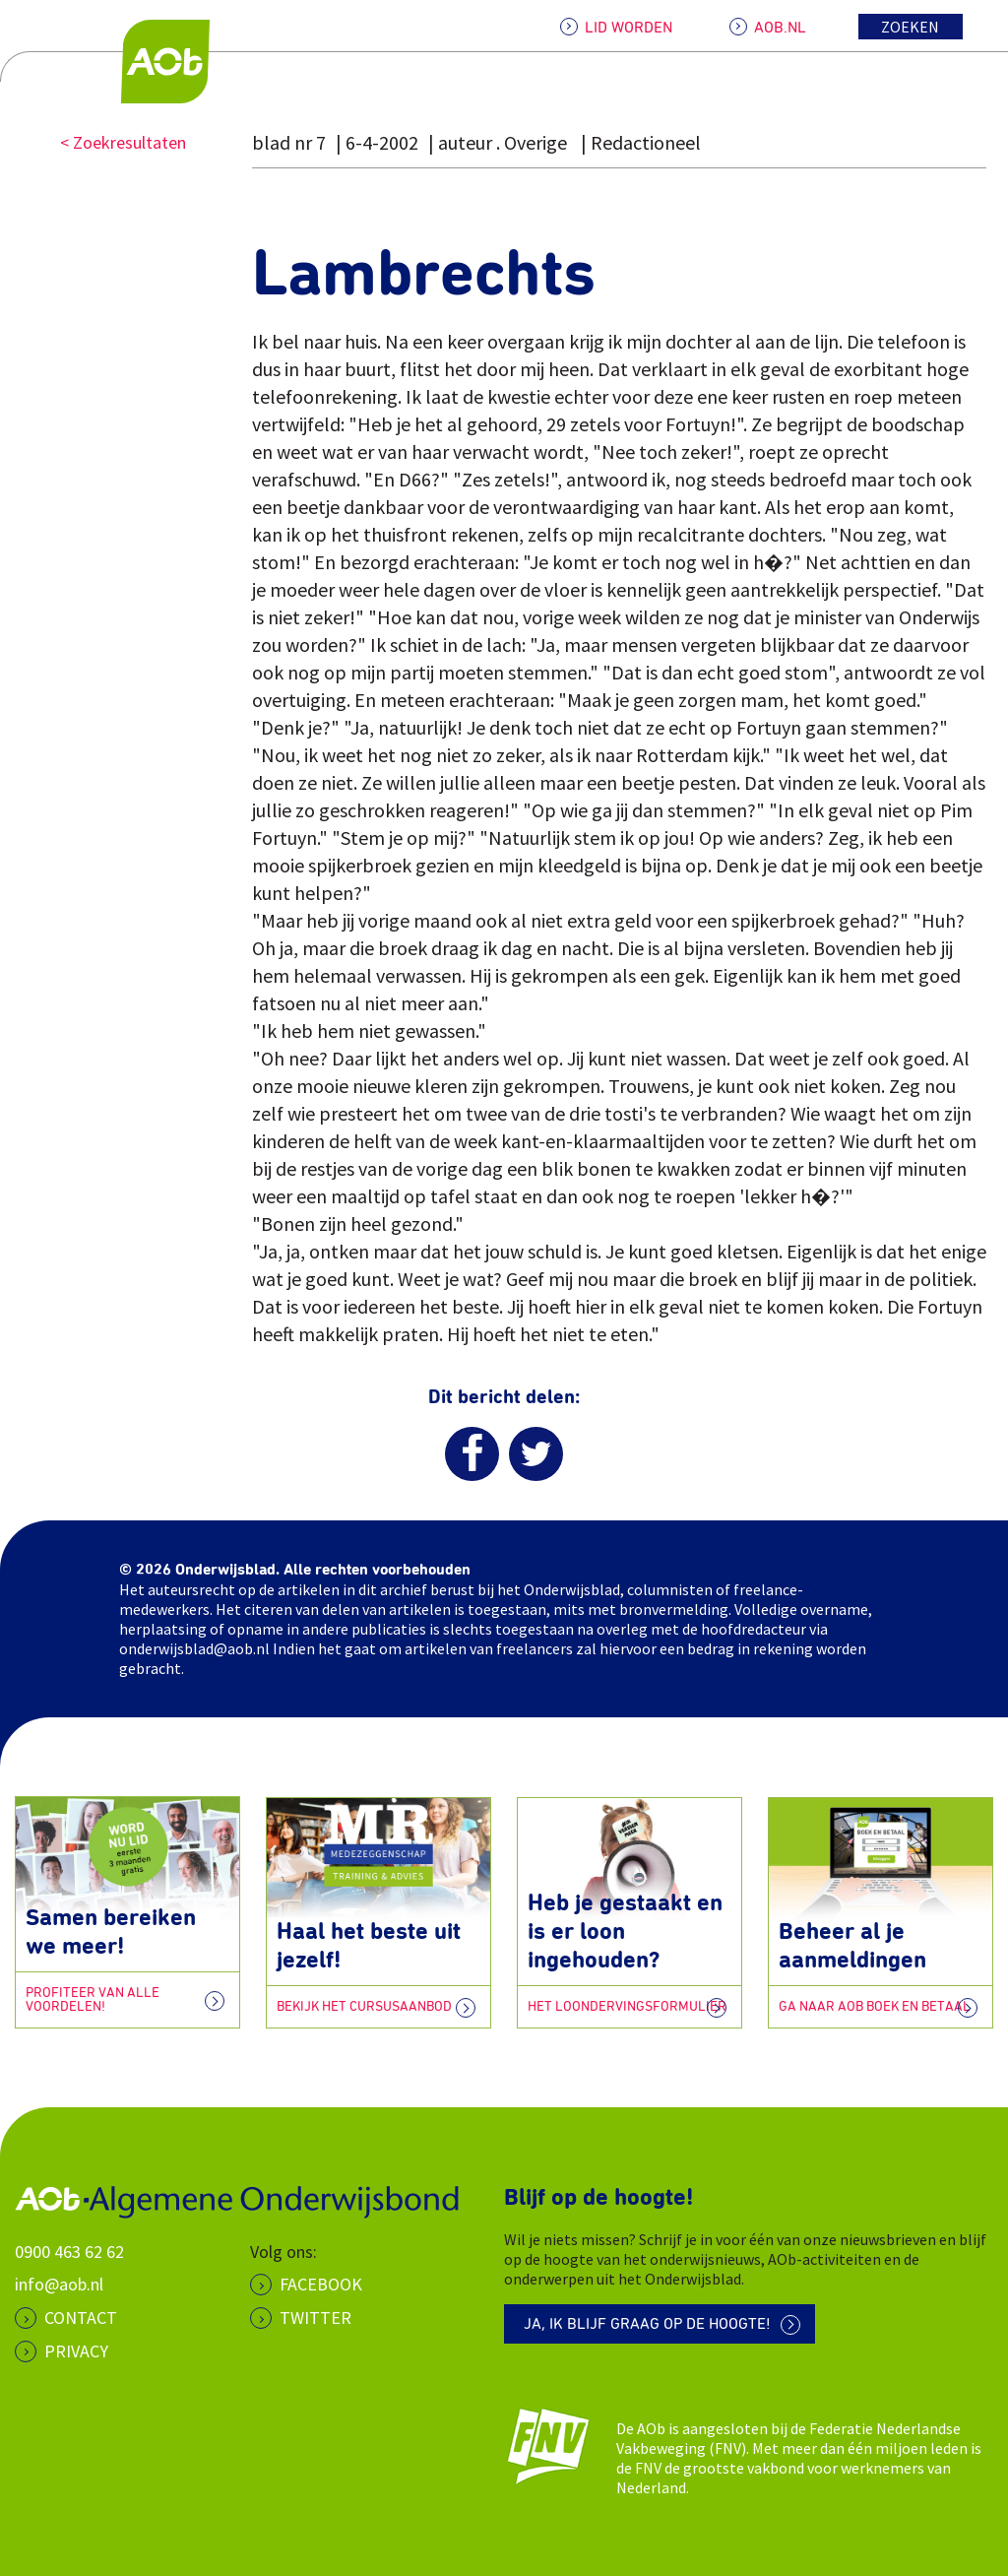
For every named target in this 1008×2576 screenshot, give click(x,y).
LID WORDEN (628, 27)
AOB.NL (780, 27)
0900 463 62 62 (69, 2250)
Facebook (321, 2284)
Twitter (315, 2317)
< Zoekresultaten (123, 142)
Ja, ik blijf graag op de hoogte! (647, 2325)
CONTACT (80, 2317)
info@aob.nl (59, 2284)
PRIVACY (76, 2350)
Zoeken (910, 26)
